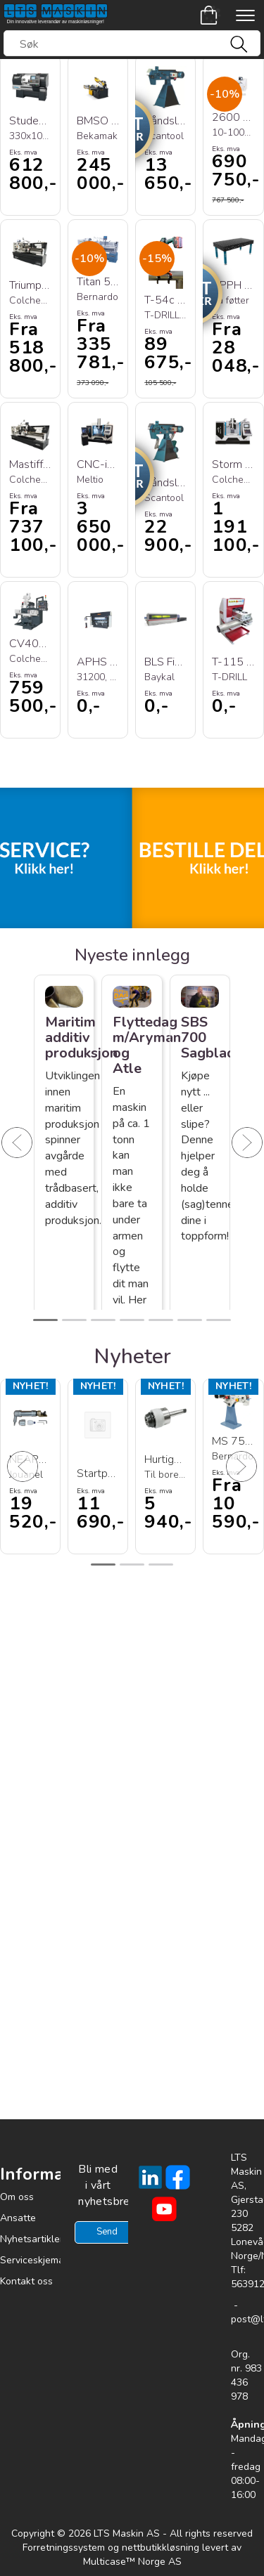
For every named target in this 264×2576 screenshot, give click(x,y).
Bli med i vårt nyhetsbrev (98, 2185)
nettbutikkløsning (160, 2547)
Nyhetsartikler (31, 2239)
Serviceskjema (32, 2260)
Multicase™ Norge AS (132, 2561)
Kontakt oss (26, 2281)
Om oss (17, 2197)
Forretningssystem (64, 2547)
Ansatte (18, 2218)
